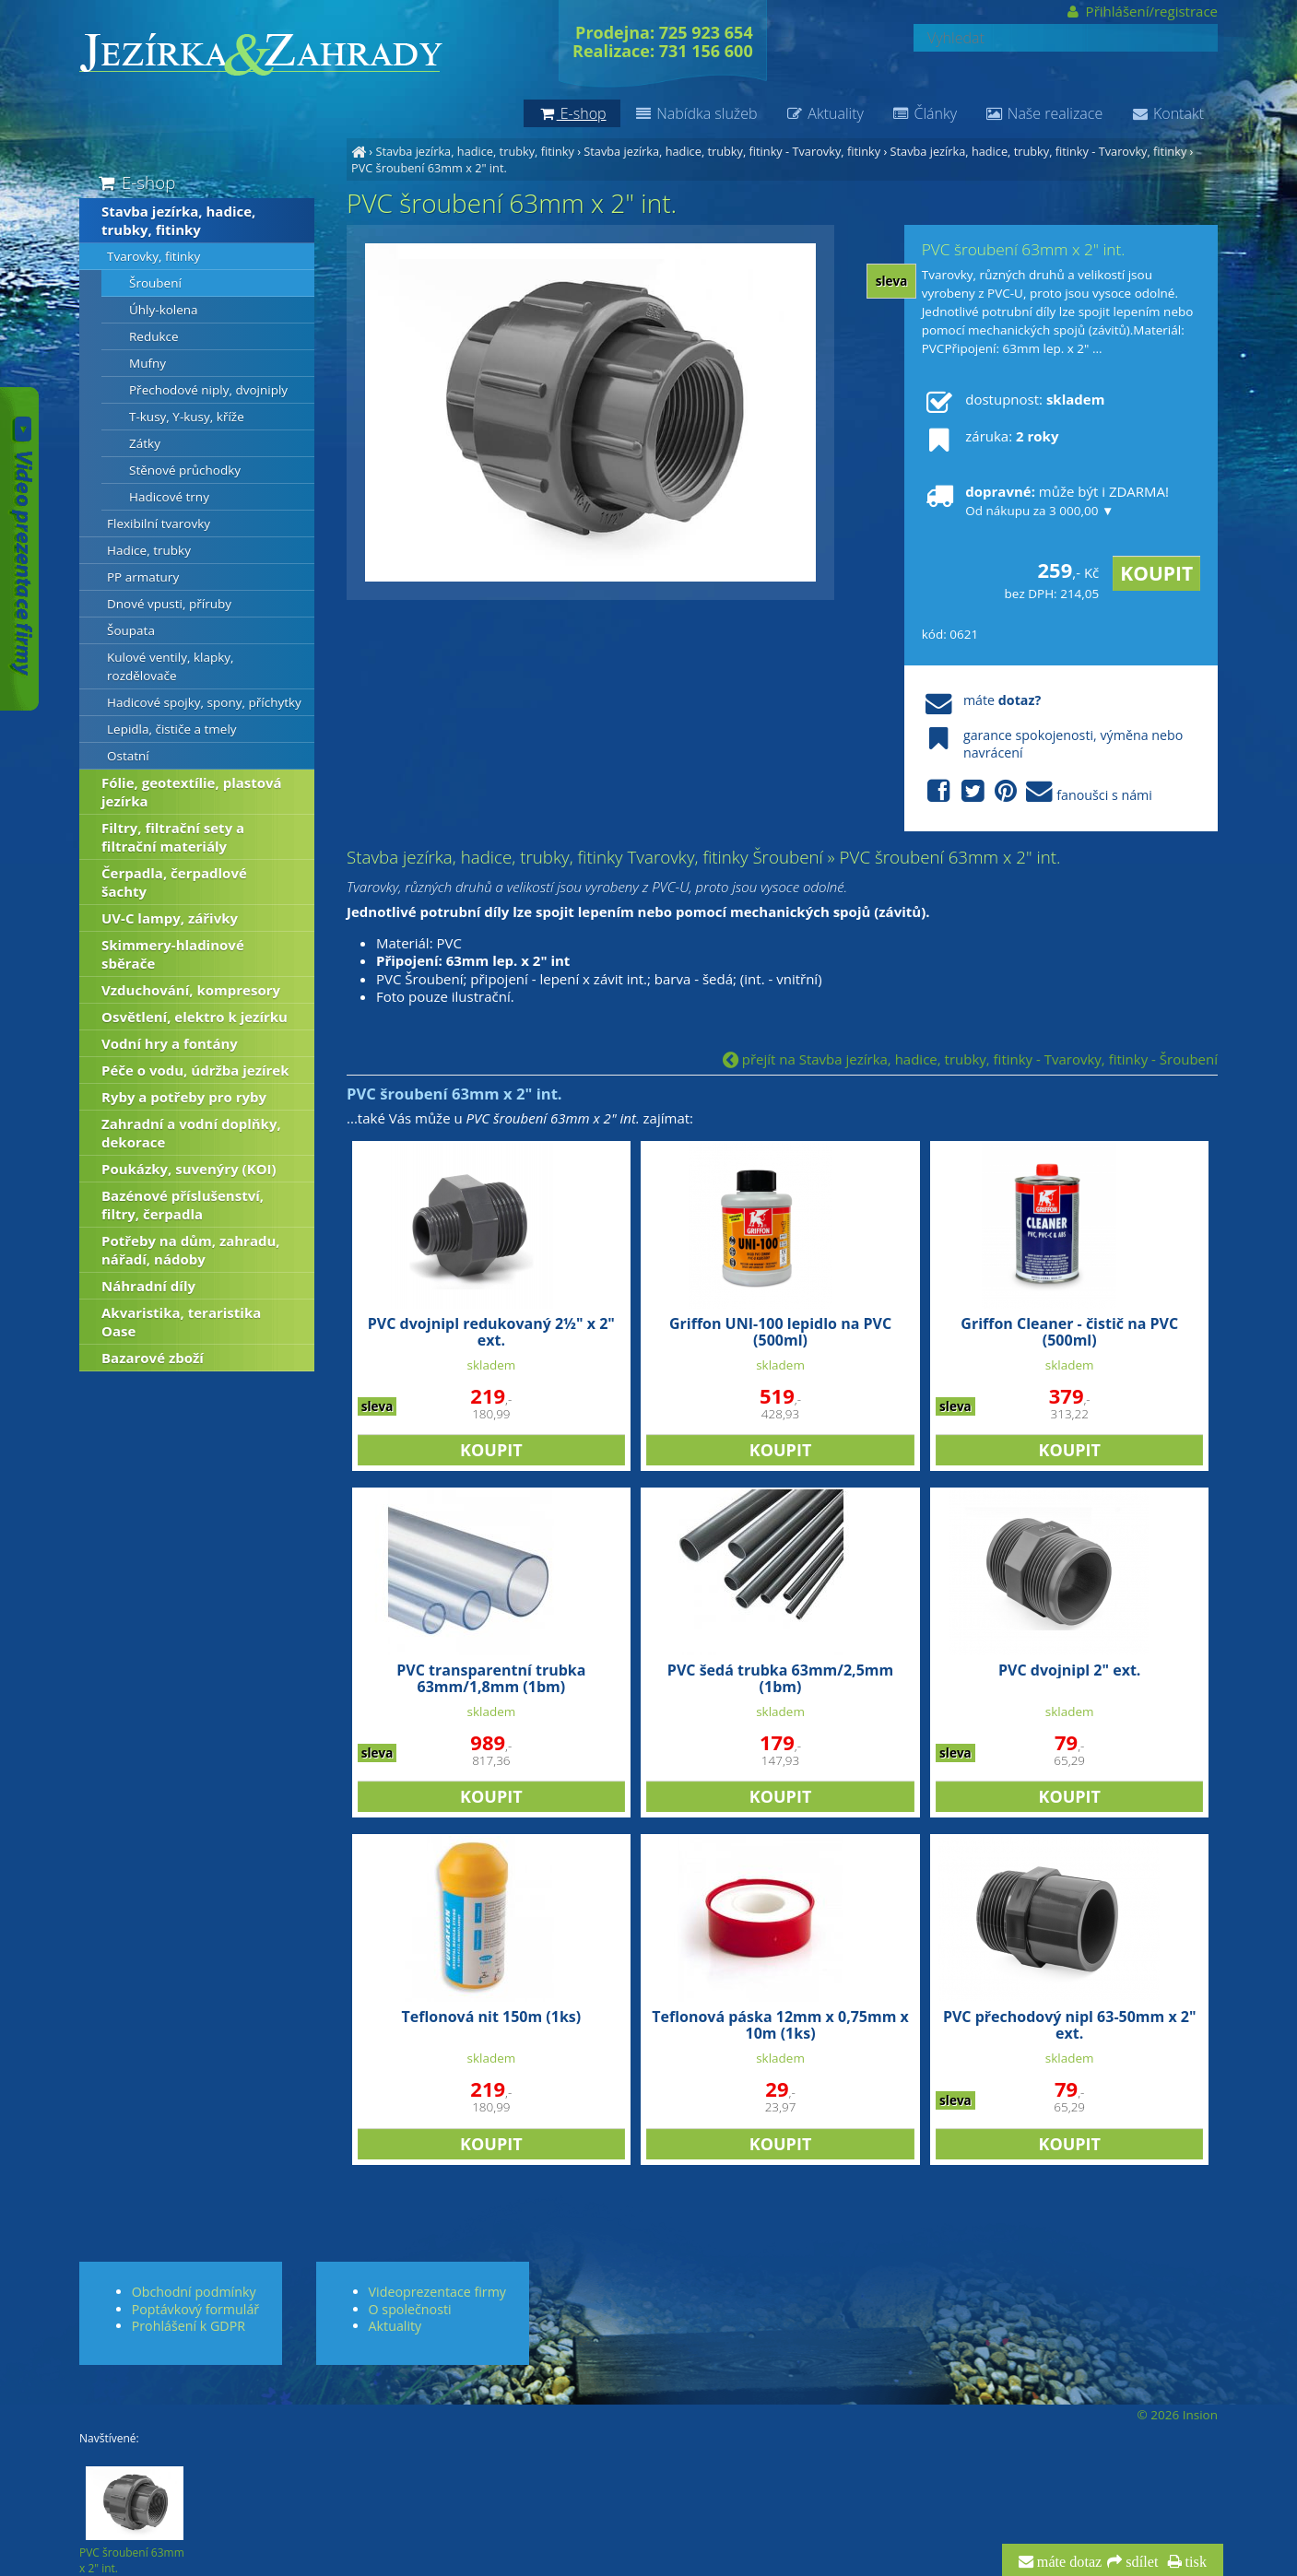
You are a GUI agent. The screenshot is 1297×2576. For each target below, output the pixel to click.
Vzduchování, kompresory (190, 990)
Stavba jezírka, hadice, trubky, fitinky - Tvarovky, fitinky (732, 151)
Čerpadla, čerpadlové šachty (174, 882)
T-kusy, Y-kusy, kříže (186, 416)
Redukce (154, 336)
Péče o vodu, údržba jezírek (195, 1070)
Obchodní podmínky (194, 2291)
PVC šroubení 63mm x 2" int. (429, 167)
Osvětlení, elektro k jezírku (194, 1016)
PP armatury (143, 577)
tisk (1194, 2562)
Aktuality (824, 113)
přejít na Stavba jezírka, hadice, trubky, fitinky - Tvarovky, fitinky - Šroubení (970, 1059)
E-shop (135, 182)
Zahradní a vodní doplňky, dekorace (191, 1132)
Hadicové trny (169, 496)
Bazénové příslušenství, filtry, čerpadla (182, 1204)
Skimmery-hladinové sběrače (172, 953)
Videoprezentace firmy (437, 2291)
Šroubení (155, 283)
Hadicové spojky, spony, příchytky (204, 702)
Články (924, 113)
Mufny (147, 363)
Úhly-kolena (163, 309)
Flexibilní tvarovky (158, 523)
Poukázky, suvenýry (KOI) (189, 1168)
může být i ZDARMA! (1045, 500)
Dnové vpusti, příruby (169, 603)
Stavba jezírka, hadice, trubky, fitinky (474, 151)
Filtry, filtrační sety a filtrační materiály (172, 836)
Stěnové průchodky (185, 470)
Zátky (144, 443)
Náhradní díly (148, 1285)
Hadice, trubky (149, 550)
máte (981, 700)
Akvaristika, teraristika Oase (181, 1321)
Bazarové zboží (152, 1357)
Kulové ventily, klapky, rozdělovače (170, 666)
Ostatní (128, 755)
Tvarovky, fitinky (153, 256)
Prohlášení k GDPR (188, 2326)
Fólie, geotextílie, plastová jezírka (191, 791)
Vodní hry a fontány (169, 1043)
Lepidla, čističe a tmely (172, 729)
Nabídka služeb (696, 113)
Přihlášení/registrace (1141, 11)
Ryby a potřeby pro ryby (183, 1097)
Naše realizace (1043, 113)
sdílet (1140, 2562)
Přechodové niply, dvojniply (208, 390)
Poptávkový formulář (195, 2309)
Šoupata (131, 630)
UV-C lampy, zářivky (169, 918)
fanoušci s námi (1037, 792)
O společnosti (410, 2309)
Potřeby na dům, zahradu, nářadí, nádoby (190, 1249)
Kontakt (1167, 113)
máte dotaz (1067, 2562)
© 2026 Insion (1178, 2414)
